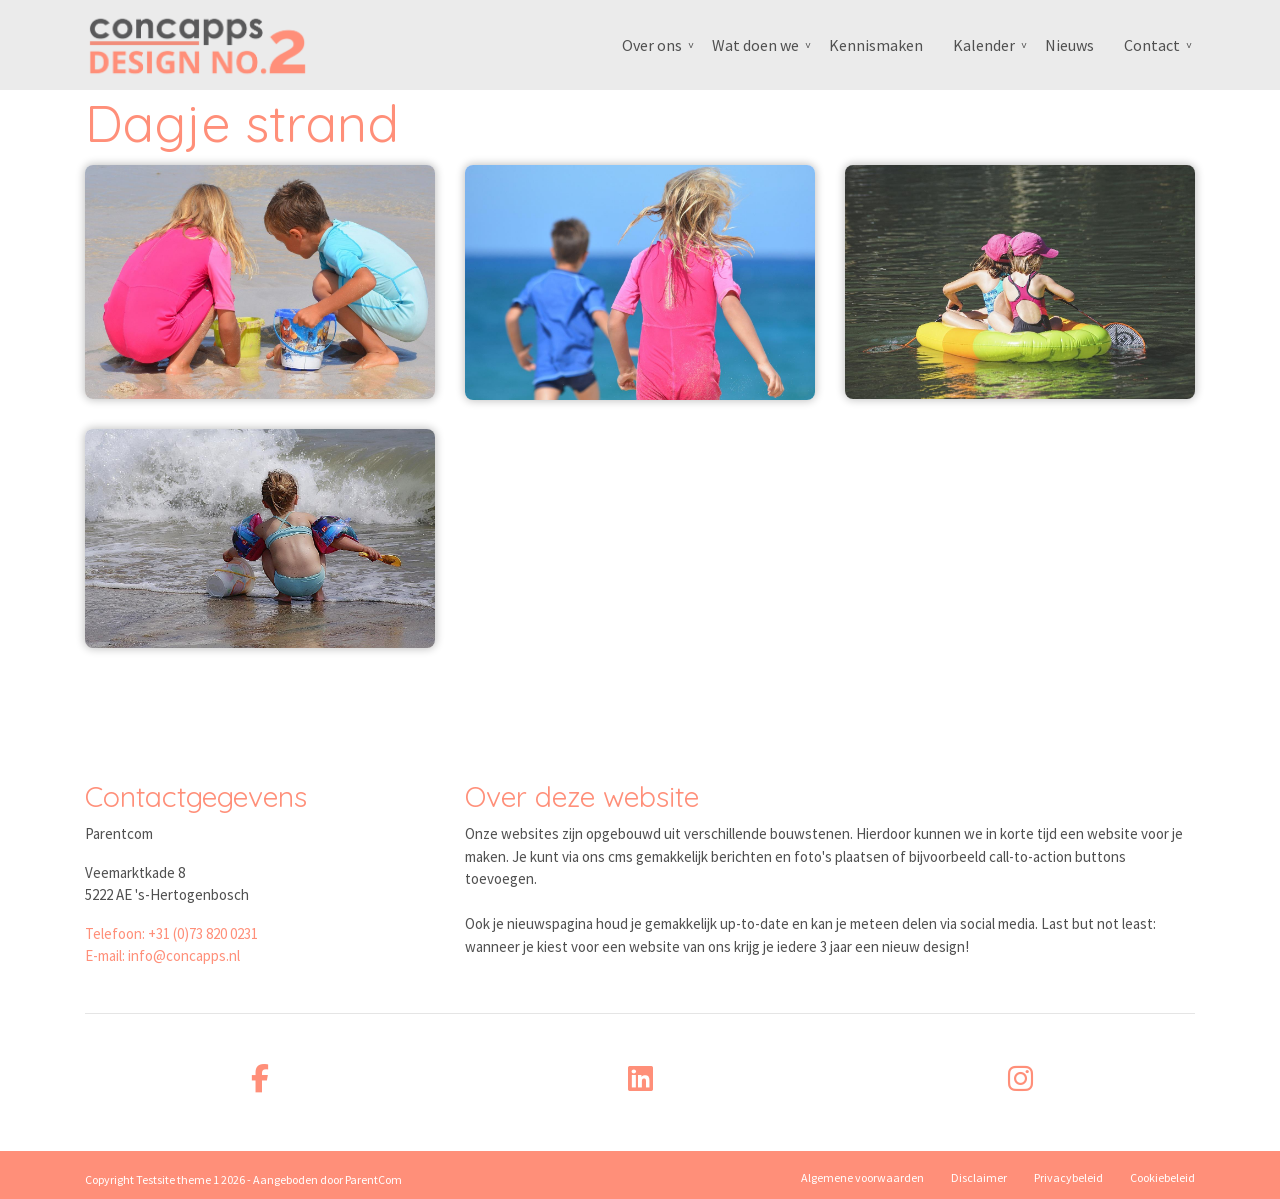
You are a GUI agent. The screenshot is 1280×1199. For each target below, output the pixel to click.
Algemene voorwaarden (862, 1177)
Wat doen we (755, 45)
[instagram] (1020, 1078)
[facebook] (260, 1078)
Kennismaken (876, 45)
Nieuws (1069, 45)
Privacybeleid (1068, 1177)
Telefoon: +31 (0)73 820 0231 (171, 933)
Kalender (984, 45)
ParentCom (373, 1179)
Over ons (652, 45)
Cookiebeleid (1162, 1177)
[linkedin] (640, 1078)
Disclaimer (979, 1177)
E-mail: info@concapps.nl (162, 955)
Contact (1152, 45)
